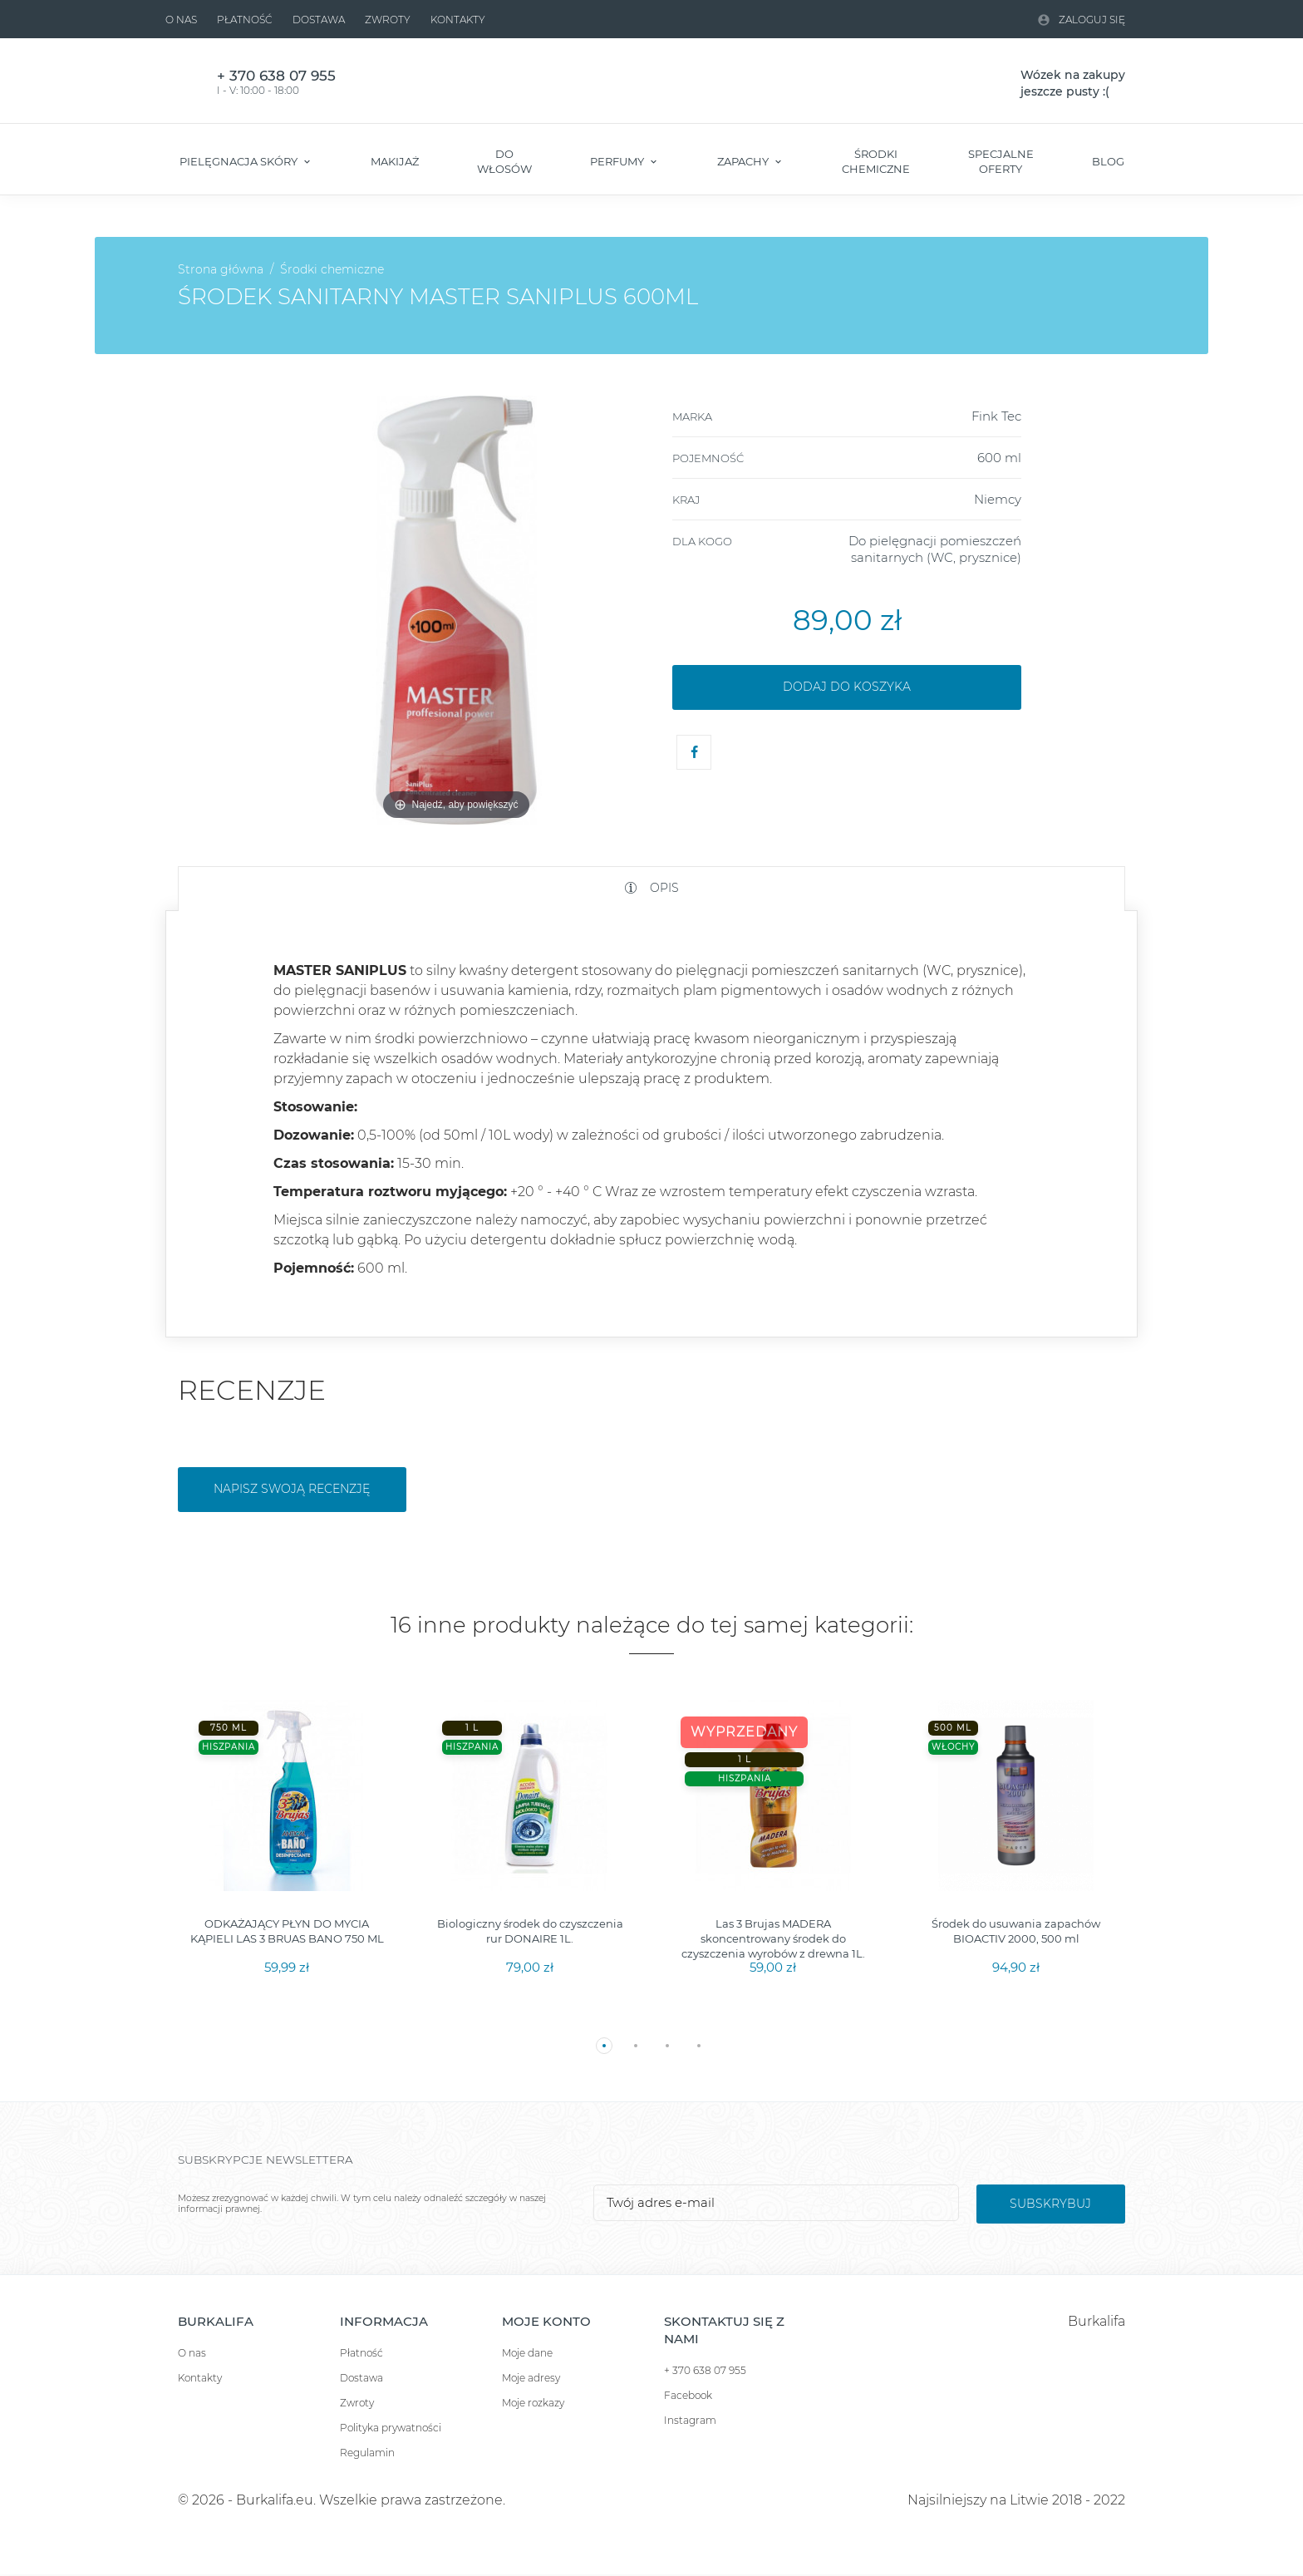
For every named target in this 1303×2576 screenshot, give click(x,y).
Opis (663, 887)
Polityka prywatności (390, 2427)
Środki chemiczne (876, 161)
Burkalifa (1096, 2321)
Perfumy (618, 161)
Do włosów (504, 161)
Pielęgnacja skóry (239, 161)
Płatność (245, 19)
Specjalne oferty (1001, 161)
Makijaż (395, 161)
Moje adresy (531, 2378)
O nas (181, 19)
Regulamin (367, 2452)
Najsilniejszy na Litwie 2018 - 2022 (1016, 2500)
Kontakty (457, 19)
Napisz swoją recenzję (292, 1488)
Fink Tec (996, 416)
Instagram (690, 2420)
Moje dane (527, 2353)
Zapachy (744, 161)
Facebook (688, 2395)
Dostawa (319, 19)
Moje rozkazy (533, 2402)
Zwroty (388, 19)
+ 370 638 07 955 (705, 2370)
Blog (1108, 161)
